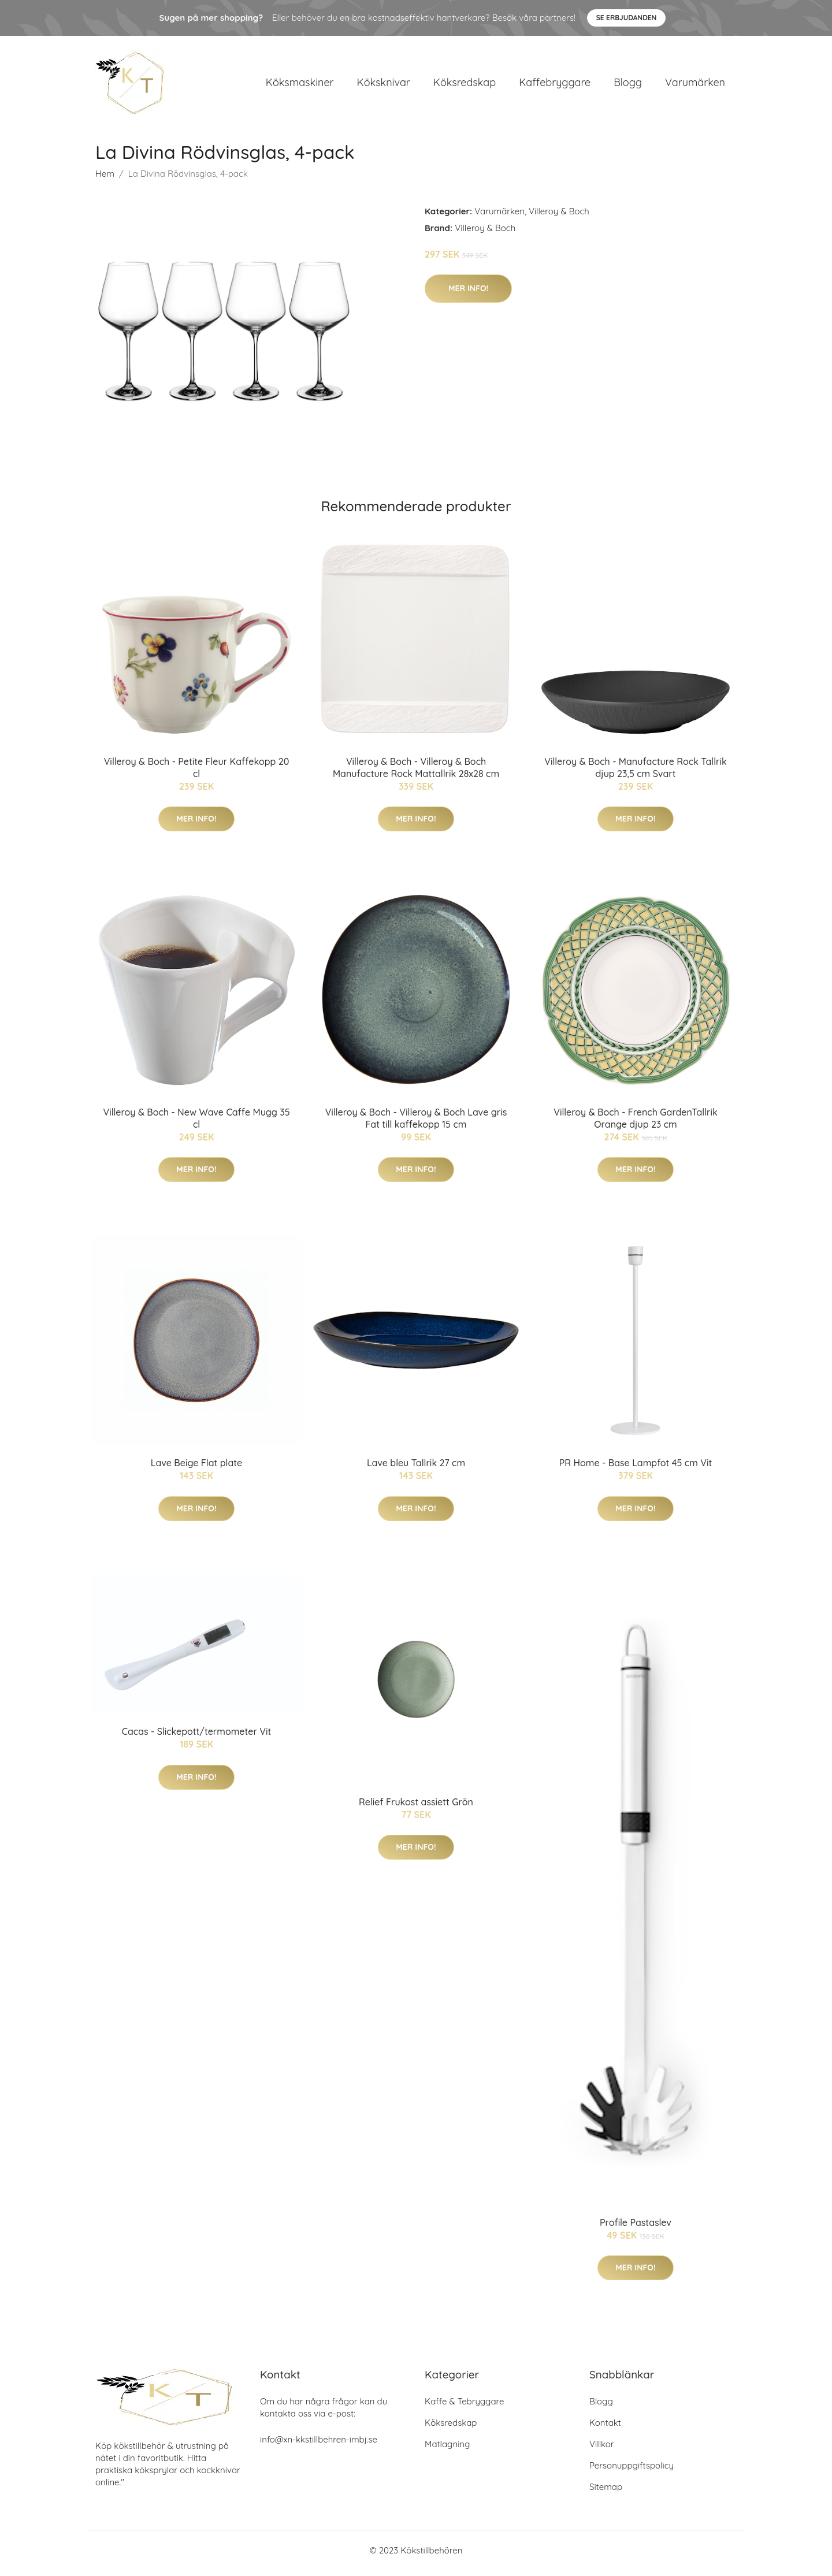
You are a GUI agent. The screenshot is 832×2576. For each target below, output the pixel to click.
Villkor (601, 2449)
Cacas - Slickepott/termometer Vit (197, 1738)
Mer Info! (468, 294)
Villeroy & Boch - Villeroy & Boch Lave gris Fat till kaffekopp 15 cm (416, 1124)
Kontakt (605, 2428)
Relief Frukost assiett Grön (416, 1807)
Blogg (628, 85)
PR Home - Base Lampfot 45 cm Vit (635, 1469)
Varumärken (695, 85)
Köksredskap (464, 85)
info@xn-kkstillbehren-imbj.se (318, 2445)
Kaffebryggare (554, 85)
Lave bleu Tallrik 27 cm (416, 1469)
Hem (104, 179)
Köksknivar (383, 85)
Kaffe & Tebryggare (464, 2407)
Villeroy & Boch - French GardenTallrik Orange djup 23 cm (636, 1124)
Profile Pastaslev (635, 2228)
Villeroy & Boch (559, 216)
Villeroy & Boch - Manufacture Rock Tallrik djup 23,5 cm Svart (635, 773)
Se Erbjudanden (626, 17)
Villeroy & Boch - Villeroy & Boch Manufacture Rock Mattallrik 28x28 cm (416, 773)
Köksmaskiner (300, 85)
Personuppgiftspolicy (631, 2471)
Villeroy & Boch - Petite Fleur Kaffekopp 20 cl (196, 773)
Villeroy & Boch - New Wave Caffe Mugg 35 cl (196, 1124)
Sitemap (605, 2492)
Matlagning (447, 2449)
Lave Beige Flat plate (196, 1469)
